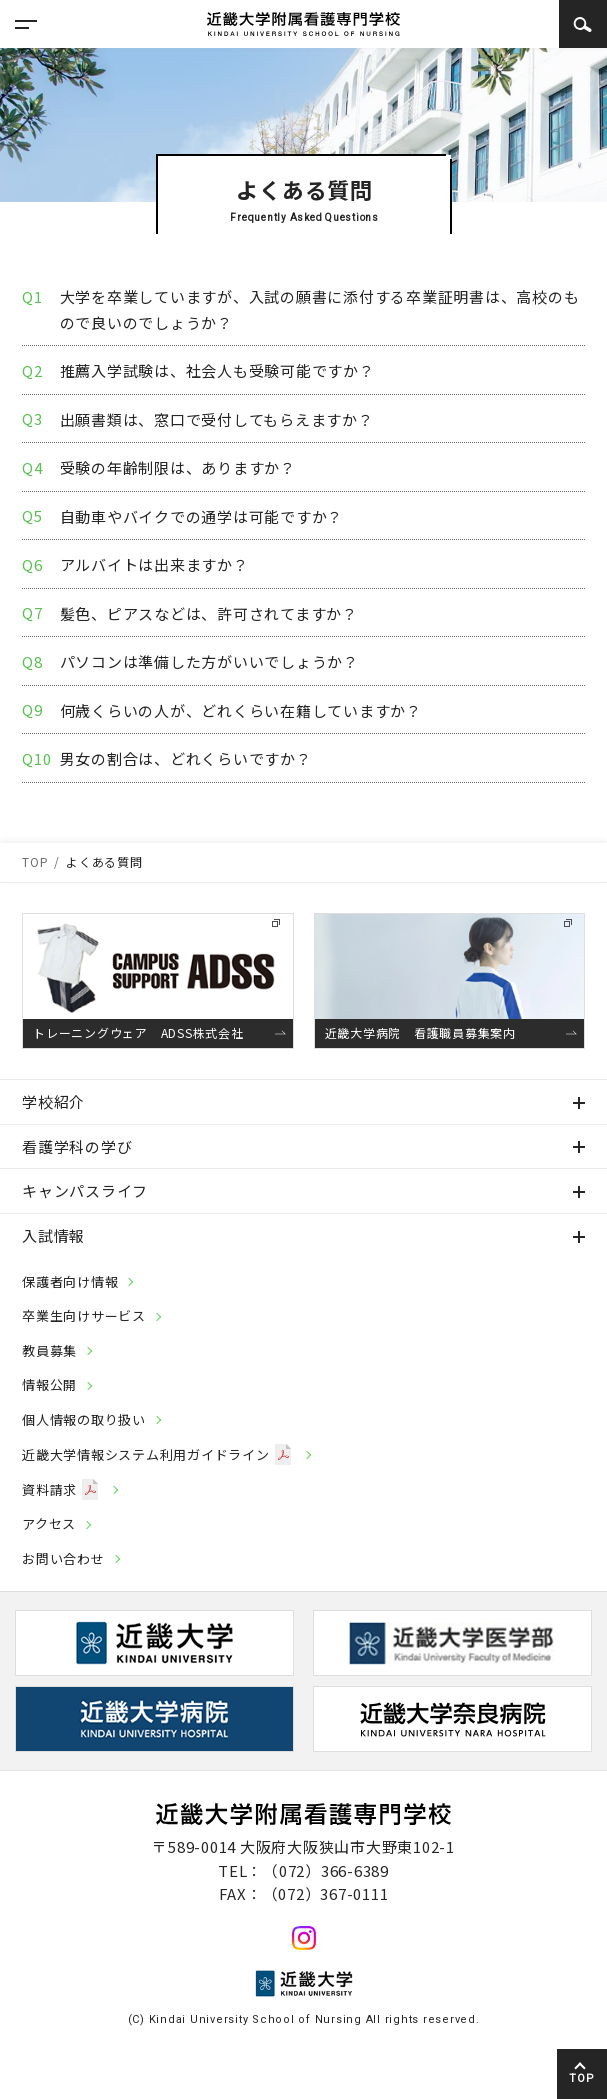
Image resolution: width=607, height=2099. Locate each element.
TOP (581, 2078)
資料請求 (60, 1489)
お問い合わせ (63, 1558)
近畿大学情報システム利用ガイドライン (156, 1454)
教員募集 (49, 1350)
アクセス (49, 1523)
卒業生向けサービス (84, 1315)
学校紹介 (53, 1101)
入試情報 (53, 1235)
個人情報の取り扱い (84, 1419)
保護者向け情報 (70, 1281)
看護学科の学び (77, 1146)
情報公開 (49, 1384)
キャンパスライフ (85, 1190)
